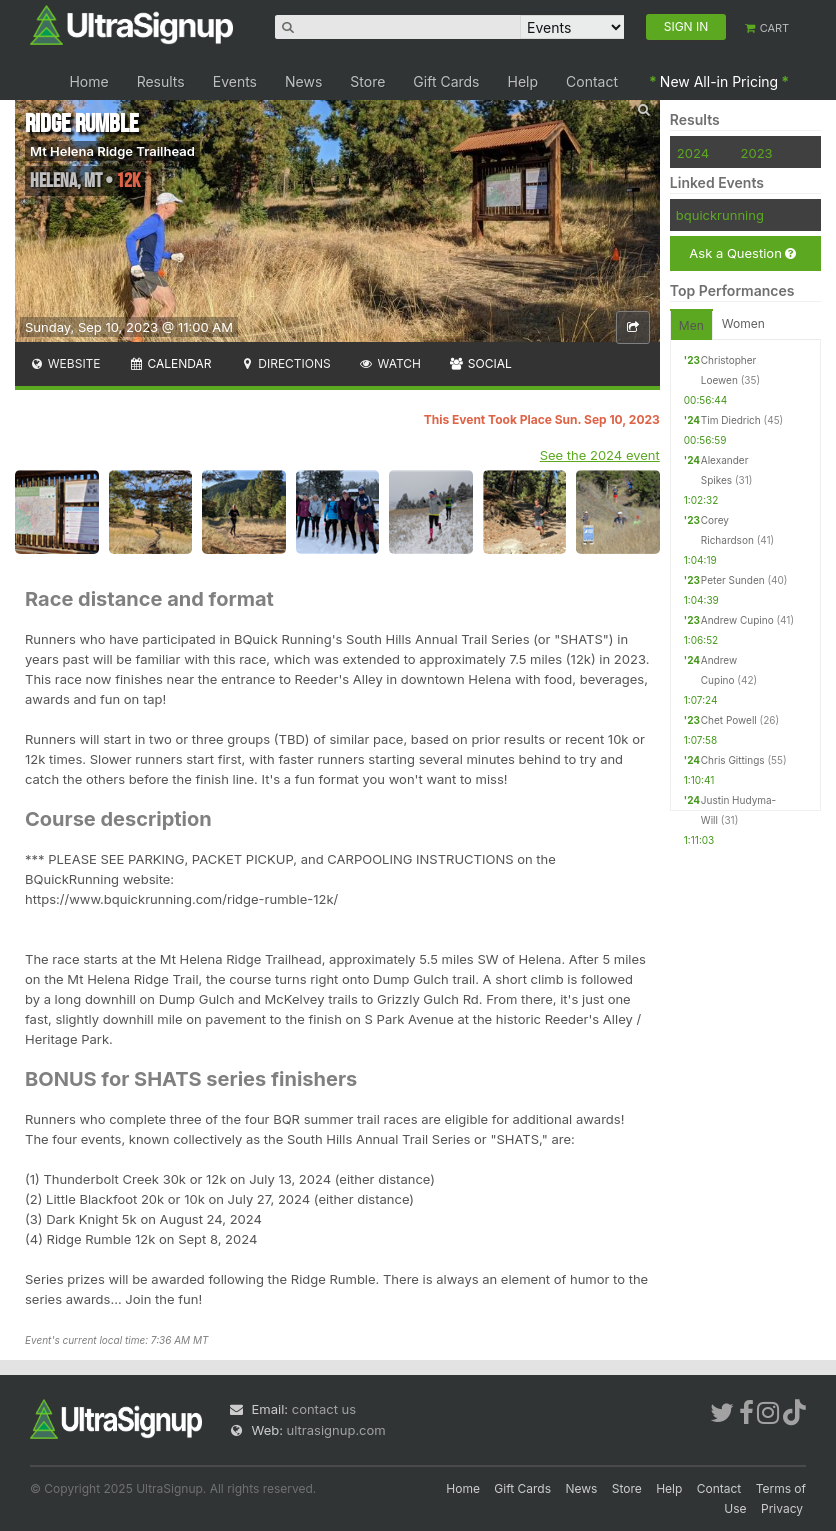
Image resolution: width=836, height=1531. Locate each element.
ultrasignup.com (336, 1430)
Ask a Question (742, 253)
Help (523, 81)
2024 (693, 153)
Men (691, 325)
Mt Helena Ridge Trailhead (112, 151)
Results (161, 81)
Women (743, 323)
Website (65, 363)
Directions (284, 363)
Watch (390, 363)
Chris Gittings (733, 760)
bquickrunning (720, 215)
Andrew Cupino (737, 620)
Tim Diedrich (731, 420)
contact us (324, 1409)
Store (367, 81)
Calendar (170, 363)
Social (480, 363)
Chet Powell (729, 720)
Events (235, 81)
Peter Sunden (733, 580)
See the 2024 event (600, 455)
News (303, 81)
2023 (757, 153)
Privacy (782, 1508)
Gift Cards (446, 81)
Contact (592, 81)
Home (88, 81)
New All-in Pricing (719, 81)
